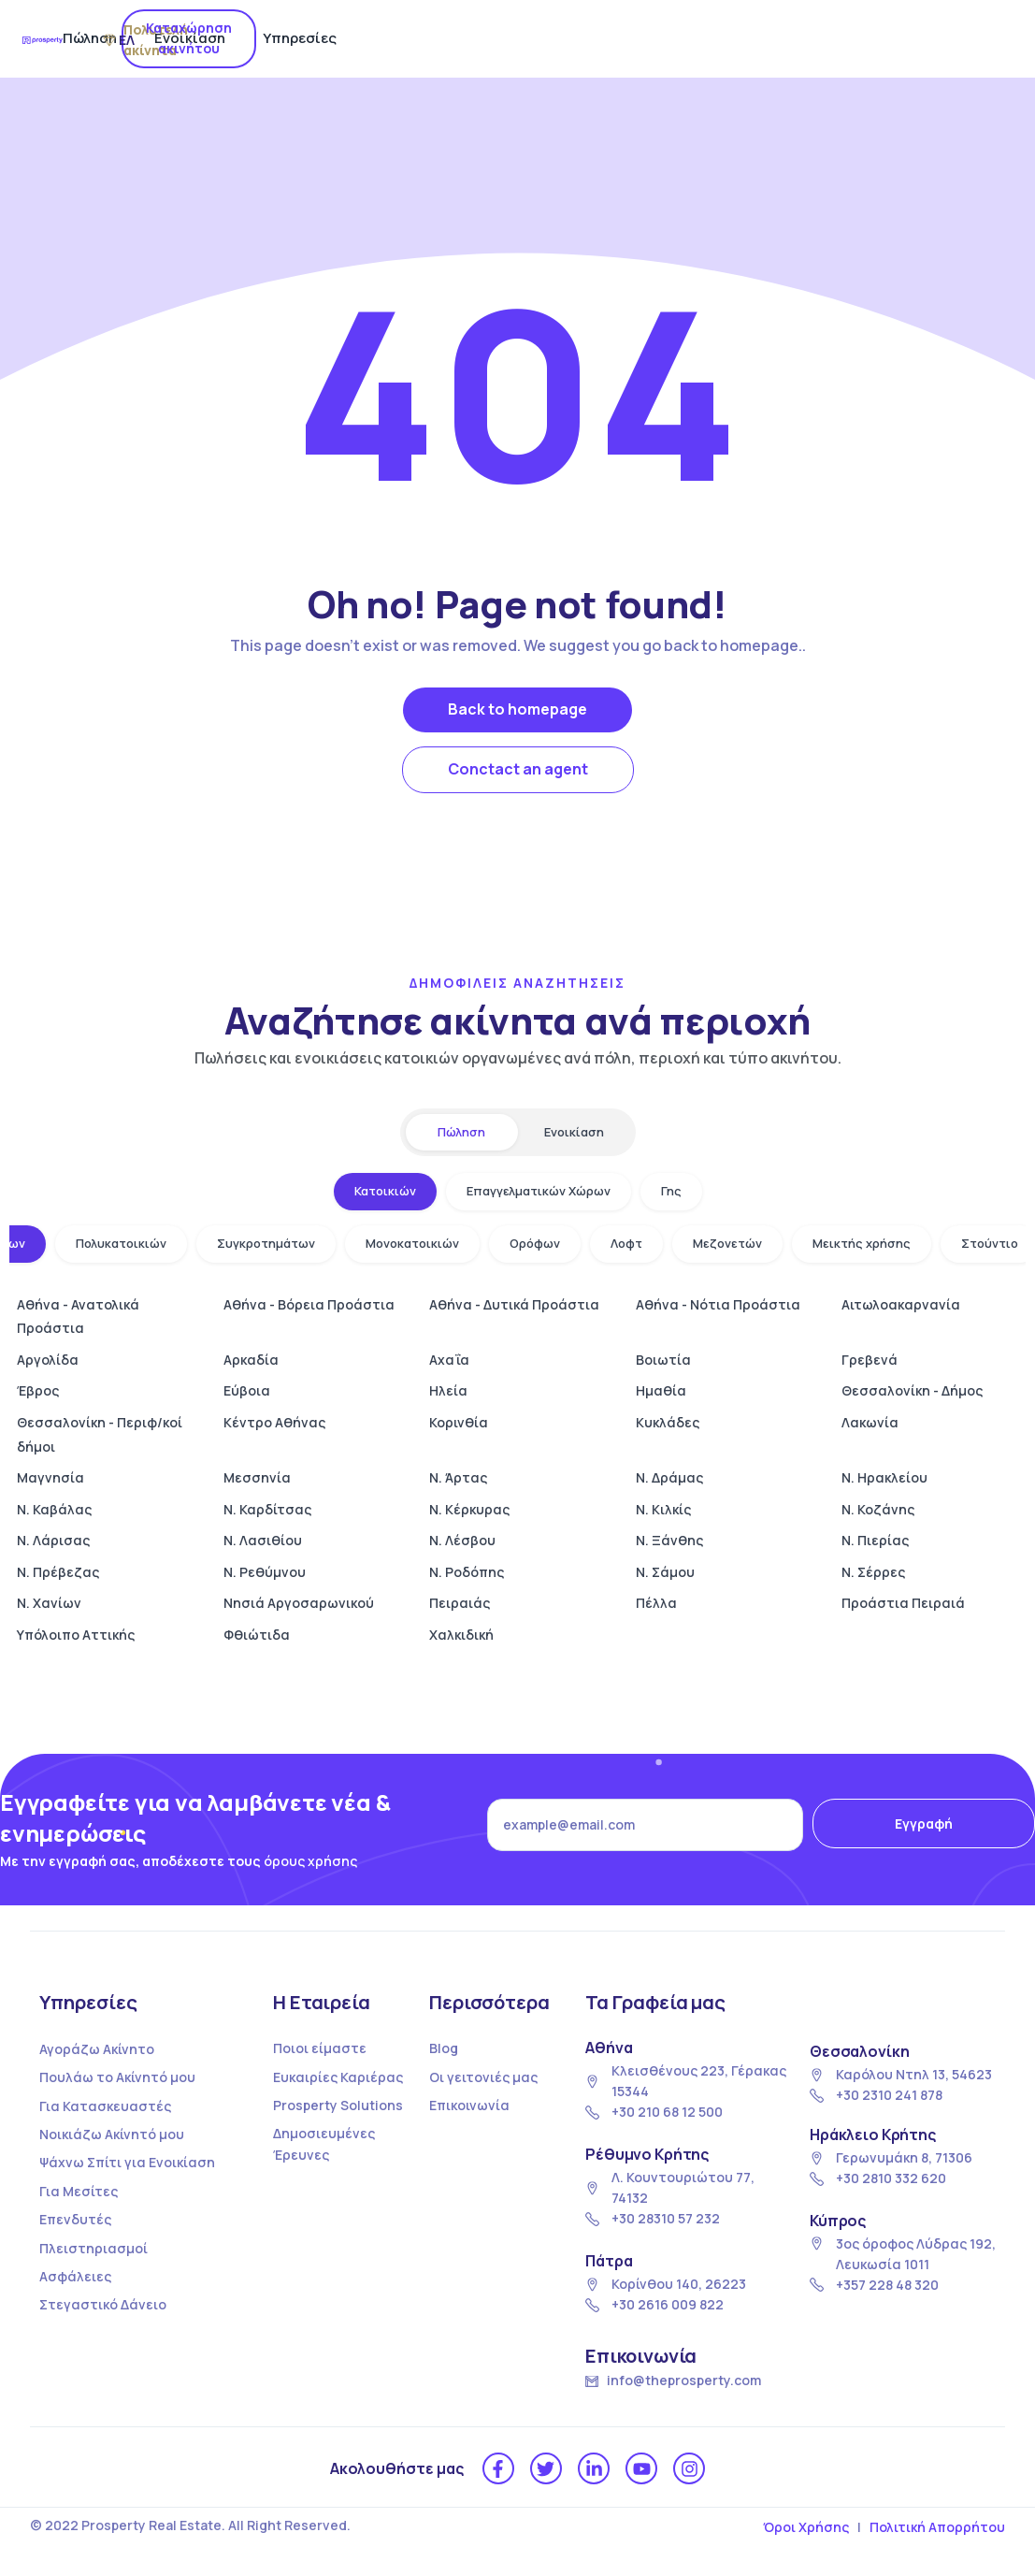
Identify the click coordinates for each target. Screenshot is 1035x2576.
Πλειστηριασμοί (93, 2248)
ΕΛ (827, 40)
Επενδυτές (75, 2219)
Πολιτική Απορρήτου (937, 2527)
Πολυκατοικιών (121, 1243)
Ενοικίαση (512, 38)
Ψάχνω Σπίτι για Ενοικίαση (127, 2162)
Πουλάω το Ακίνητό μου (117, 2077)
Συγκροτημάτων (266, 1243)
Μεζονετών (727, 1243)
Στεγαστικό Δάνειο (102, 2304)
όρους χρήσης (310, 1861)
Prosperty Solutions (338, 2105)
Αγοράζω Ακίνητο (96, 2049)
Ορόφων (535, 1243)
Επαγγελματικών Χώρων (539, 1190)
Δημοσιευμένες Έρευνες (324, 2143)
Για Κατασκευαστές (105, 2106)
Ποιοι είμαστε (320, 2048)
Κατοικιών (385, 1190)
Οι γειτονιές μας (483, 2077)
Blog (443, 2048)
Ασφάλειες (75, 2276)
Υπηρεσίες (622, 38)
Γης (671, 1190)
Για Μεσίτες (78, 2191)
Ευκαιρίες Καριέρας (338, 2077)
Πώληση (412, 38)
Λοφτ (626, 1243)
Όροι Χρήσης (806, 2527)
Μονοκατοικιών (412, 1243)
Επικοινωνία (469, 2105)
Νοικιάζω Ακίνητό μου (111, 2134)
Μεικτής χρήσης (861, 1243)
